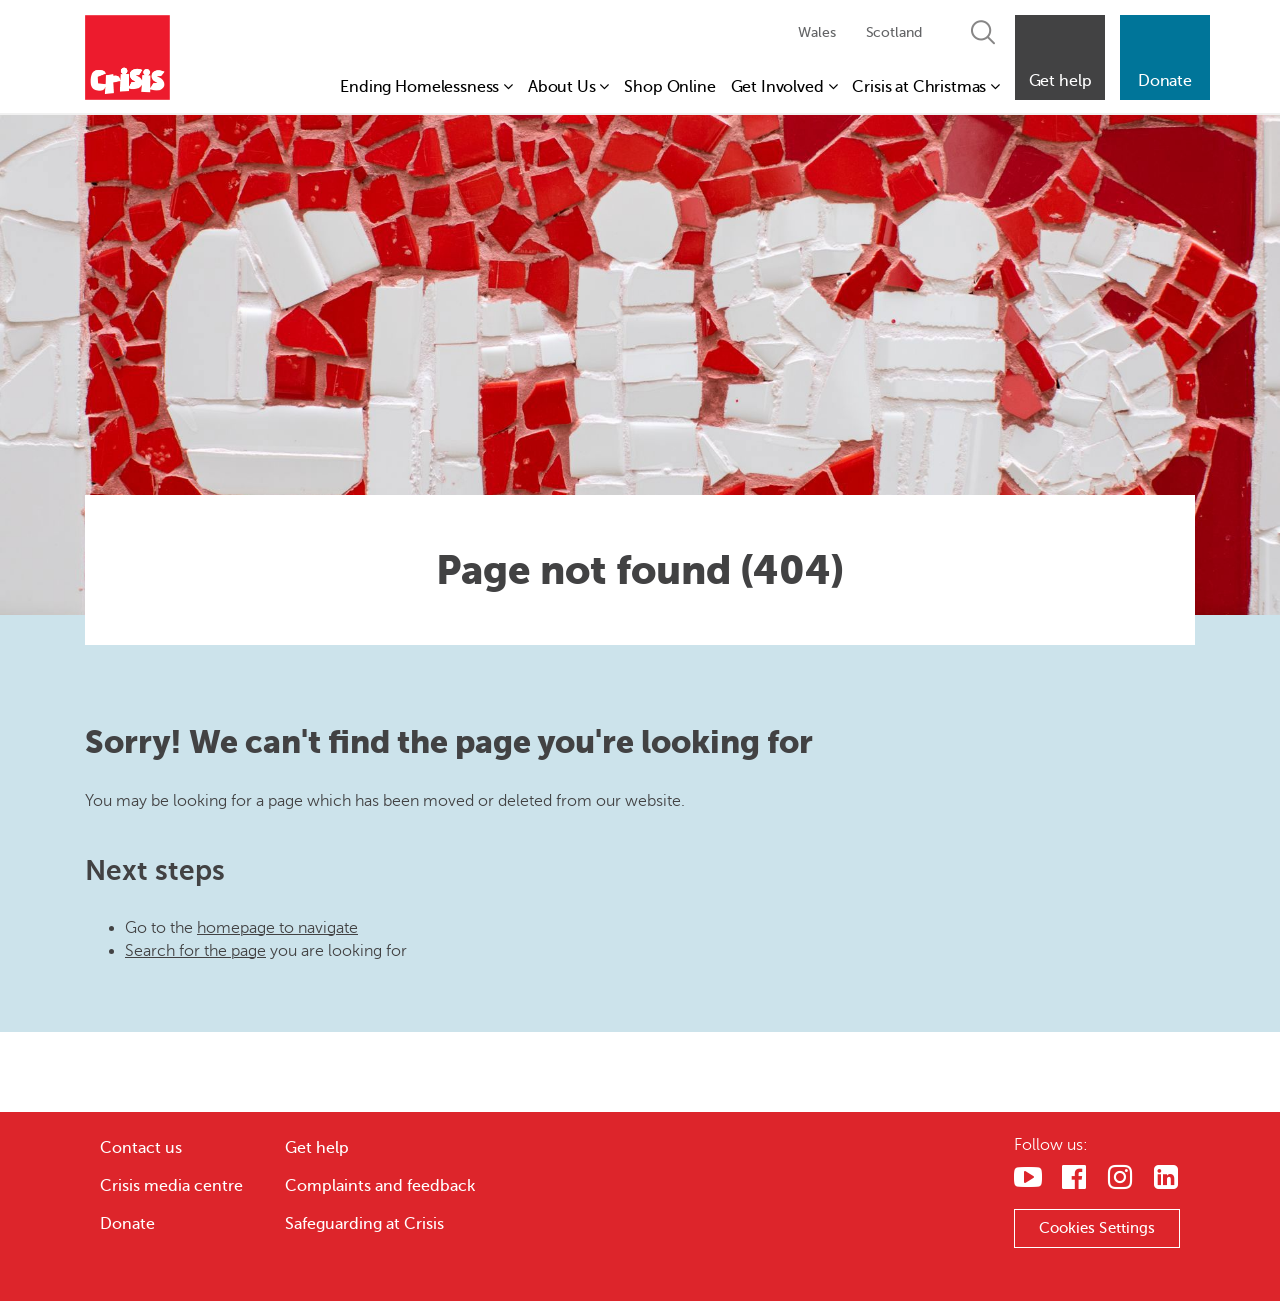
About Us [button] (568, 87)
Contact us (141, 1148)
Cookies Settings (1097, 1228)
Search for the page (195, 951)
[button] (1060, 57)
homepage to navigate (277, 928)
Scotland (894, 32)
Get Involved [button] (784, 87)
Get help (317, 1148)
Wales (816, 32)
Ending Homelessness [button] (426, 87)
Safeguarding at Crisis (364, 1224)
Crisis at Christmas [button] (926, 87)
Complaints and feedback (380, 1186)
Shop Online (669, 87)
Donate (127, 1224)
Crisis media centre (171, 1186)
